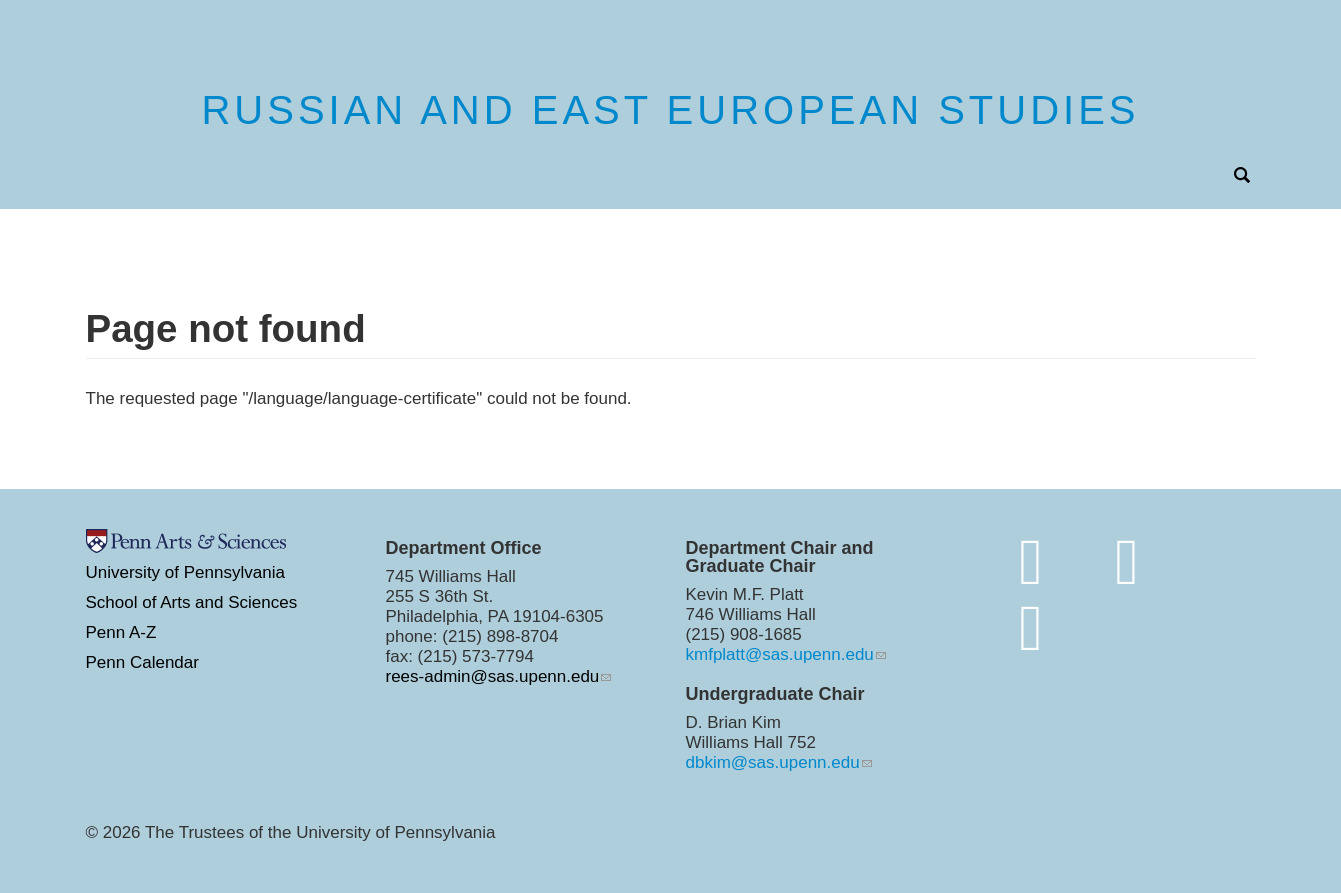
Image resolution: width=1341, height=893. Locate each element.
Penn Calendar (142, 662)
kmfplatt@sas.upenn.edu (780, 654)
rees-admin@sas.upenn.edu (493, 676)
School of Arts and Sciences (192, 602)
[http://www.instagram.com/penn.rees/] (1126, 561)
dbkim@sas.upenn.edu (773, 762)
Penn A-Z (121, 632)
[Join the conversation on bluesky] (1031, 561)
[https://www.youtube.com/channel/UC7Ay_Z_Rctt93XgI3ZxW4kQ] (1031, 627)
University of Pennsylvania (185, 572)
